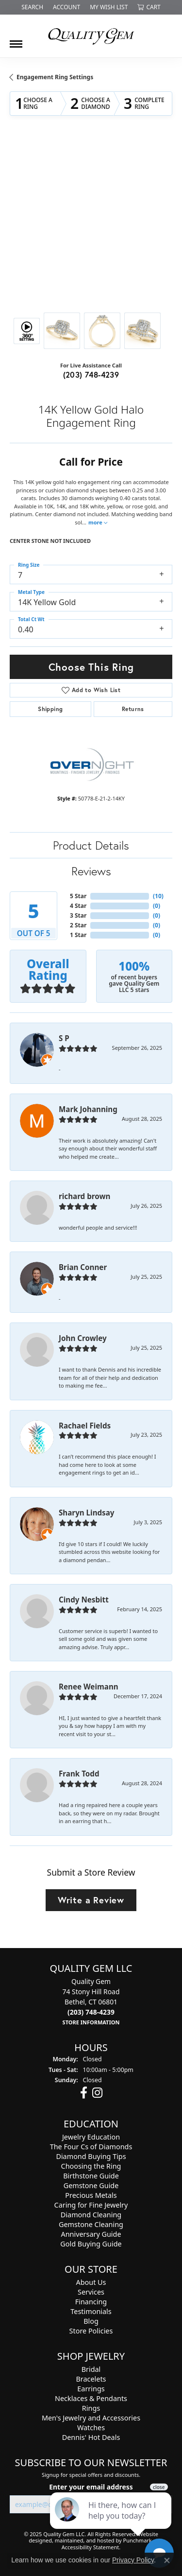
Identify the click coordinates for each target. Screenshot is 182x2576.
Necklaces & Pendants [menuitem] (91, 2398)
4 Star (78, 906)
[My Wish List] (109, 7)
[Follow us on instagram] (97, 2093)
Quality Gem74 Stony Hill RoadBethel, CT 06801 (91, 2001)
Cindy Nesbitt (84, 1599)
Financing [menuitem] (91, 2302)
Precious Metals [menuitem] (90, 2195)
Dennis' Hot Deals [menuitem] (91, 2437)
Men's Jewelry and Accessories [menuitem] (91, 2418)
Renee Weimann (88, 1686)
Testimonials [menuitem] (90, 2311)
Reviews (91, 871)
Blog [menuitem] (91, 2321)
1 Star (78, 935)
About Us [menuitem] (91, 2282)
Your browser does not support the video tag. (91, 176)
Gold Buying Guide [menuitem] (90, 2244)
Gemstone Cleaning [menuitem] (91, 2224)
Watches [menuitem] (91, 2428)
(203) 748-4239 (91, 374)
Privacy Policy (133, 2560)
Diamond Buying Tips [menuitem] (91, 2156)
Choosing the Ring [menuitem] (91, 2166)
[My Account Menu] (66, 7)
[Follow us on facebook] (83, 2093)
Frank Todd (79, 1773)
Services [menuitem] (91, 2292)
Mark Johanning (88, 1109)
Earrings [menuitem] (90, 2389)
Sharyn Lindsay (87, 1512)
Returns (133, 709)
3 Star (78, 915)
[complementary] (111, 2522)
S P (64, 1038)
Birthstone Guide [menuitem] (91, 2176)
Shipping (50, 709)
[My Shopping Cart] (148, 7)
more (97, 522)
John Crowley (83, 1338)
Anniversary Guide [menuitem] (91, 2234)
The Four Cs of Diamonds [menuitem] (91, 2147)
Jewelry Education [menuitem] (91, 2137)
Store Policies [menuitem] (91, 2331)
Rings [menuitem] (91, 2408)
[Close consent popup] (167, 2560)
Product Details (91, 845)
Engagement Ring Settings (55, 77)
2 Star (78, 925)
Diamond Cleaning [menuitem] (91, 2215)
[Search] (32, 7)
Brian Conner (83, 1267)
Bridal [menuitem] (91, 2369)
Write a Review (91, 1900)
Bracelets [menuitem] (91, 2379)
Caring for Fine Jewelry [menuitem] (91, 2205)
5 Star (78, 896)
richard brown (84, 1196)
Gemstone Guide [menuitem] (91, 2186)
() (158, 896)
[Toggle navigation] (16, 40)
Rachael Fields (85, 1425)
